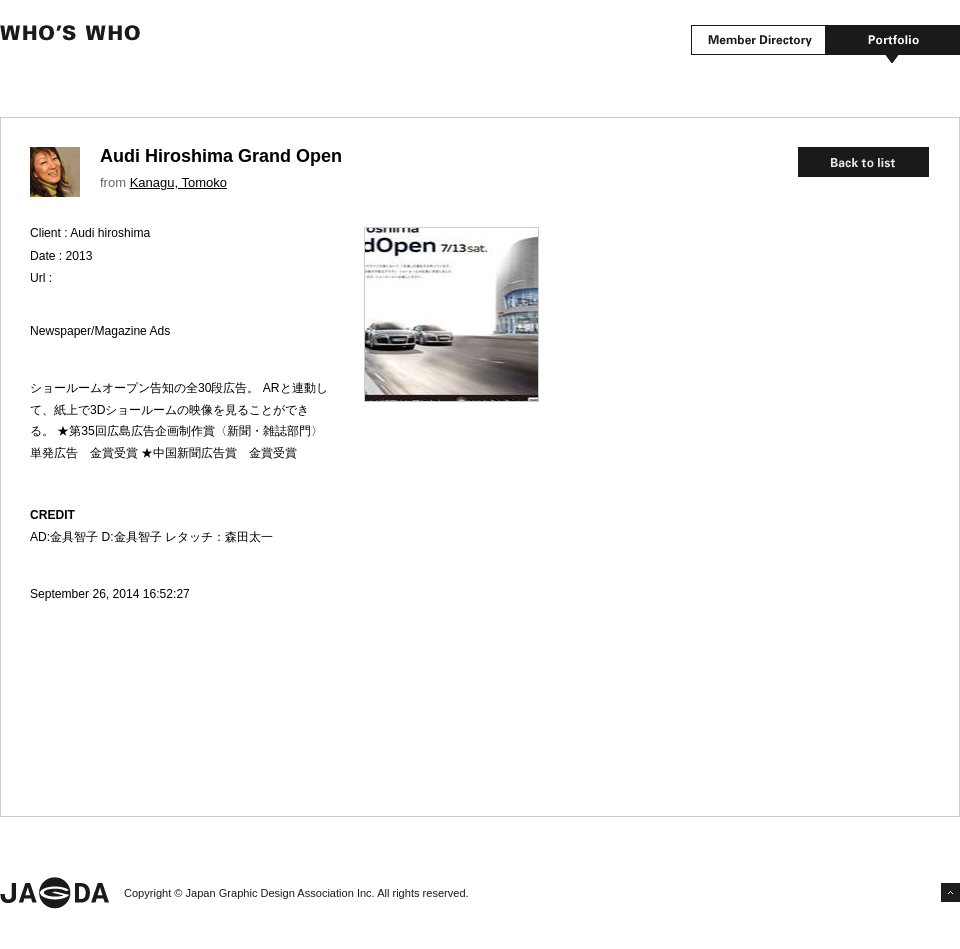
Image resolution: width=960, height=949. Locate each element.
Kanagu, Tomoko (178, 182)
